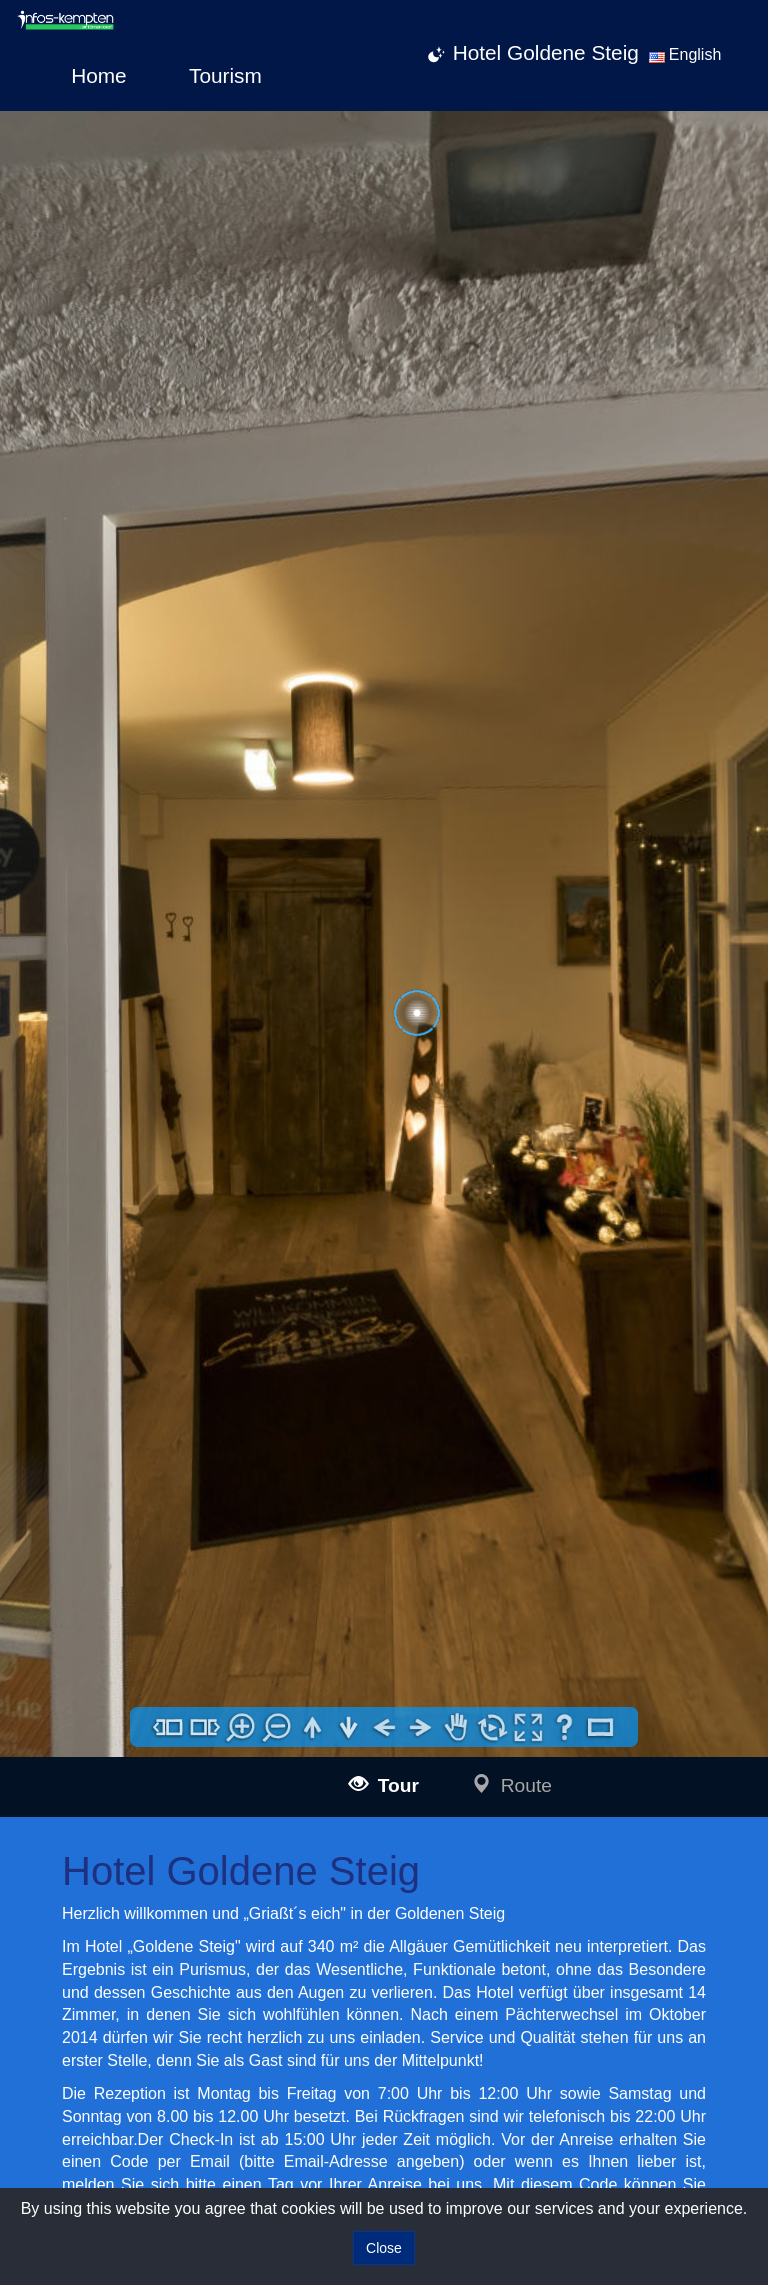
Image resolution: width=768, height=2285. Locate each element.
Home (98, 75)
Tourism (225, 75)
